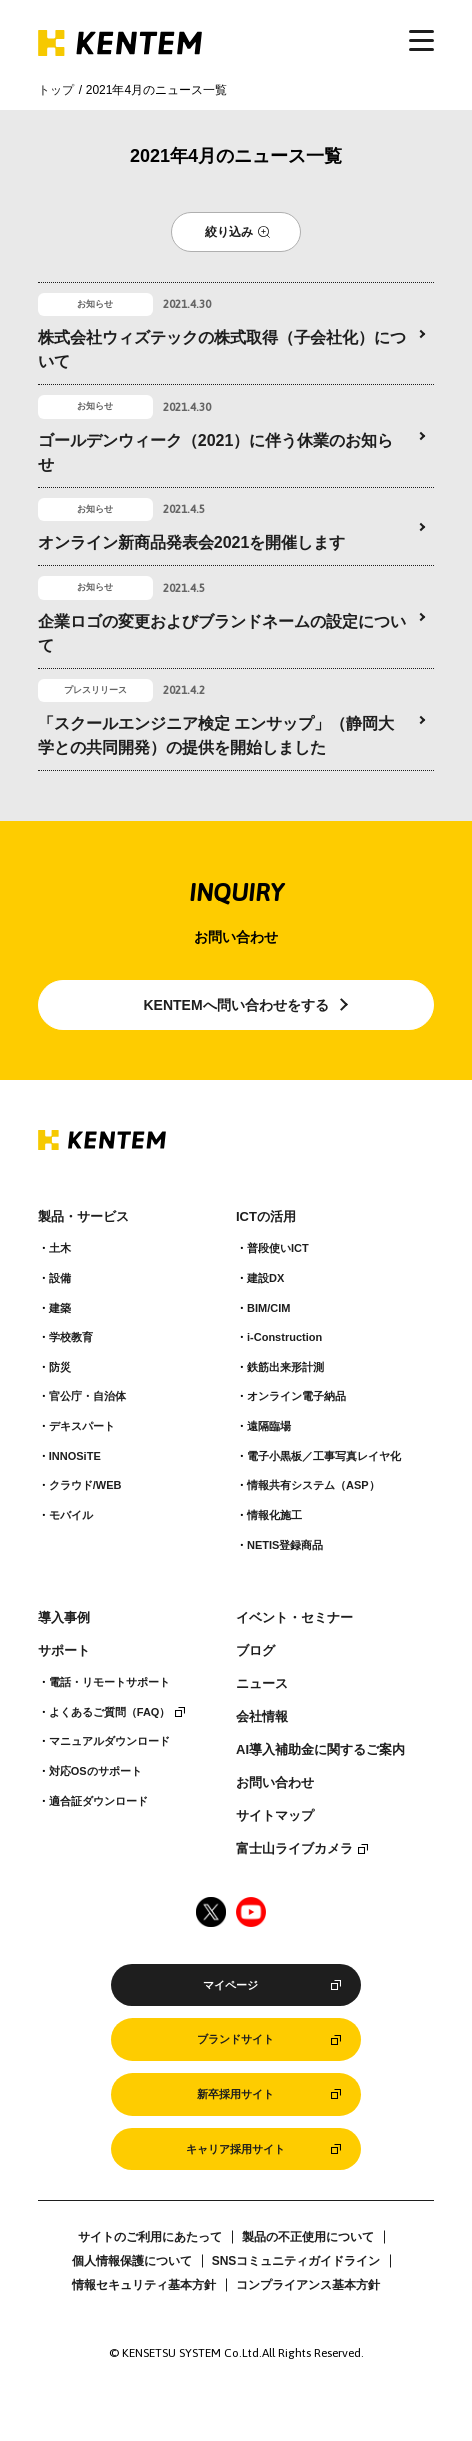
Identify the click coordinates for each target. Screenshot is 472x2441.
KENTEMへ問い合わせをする (235, 1005)
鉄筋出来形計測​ (285, 1367)
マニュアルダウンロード (109, 1741)
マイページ (230, 1985)
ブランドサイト (235, 2039)
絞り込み (229, 232)
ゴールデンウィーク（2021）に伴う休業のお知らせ (216, 452)
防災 (60, 1367)
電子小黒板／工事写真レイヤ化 (324, 1456)
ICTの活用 (266, 1217)
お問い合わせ (275, 1783)
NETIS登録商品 (285, 1545)
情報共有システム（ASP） (313, 1485)
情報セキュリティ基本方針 (144, 2285)
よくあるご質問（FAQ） (110, 1712)
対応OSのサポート (95, 1771)
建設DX (265, 1278)
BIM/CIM (268, 1308)
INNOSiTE (75, 1456)
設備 (60, 1278)
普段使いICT (278, 1248)
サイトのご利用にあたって (150, 2237)
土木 (60, 1248)
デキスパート (82, 1426)
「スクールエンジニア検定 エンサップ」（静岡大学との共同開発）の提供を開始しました (216, 735)
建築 (60, 1308)
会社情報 (262, 1717)
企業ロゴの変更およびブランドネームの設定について (222, 633)
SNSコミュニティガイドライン (296, 2261)
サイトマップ (275, 1816)
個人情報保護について (132, 2261)
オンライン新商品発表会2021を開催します (192, 542)
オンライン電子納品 (296, 1396)
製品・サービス (83, 1217)
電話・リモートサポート (109, 1682)
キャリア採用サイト (235, 2149)
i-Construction (284, 1337)
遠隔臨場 (269, 1426)
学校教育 (71, 1337)
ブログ (255, 1651)
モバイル (71, 1515)
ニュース (262, 1684)
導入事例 (64, 1618)
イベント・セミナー (294, 1618)
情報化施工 (274, 1515)
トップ (56, 90)
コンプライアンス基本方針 (308, 2285)
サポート (64, 1651)
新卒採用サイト (235, 2094)
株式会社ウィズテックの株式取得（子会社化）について (222, 349)
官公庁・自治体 (87, 1396)
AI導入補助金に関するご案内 (320, 1750)
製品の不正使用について (308, 2237)
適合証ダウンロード (98, 1801)
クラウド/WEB (85, 1485)
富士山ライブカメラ (294, 1849)
